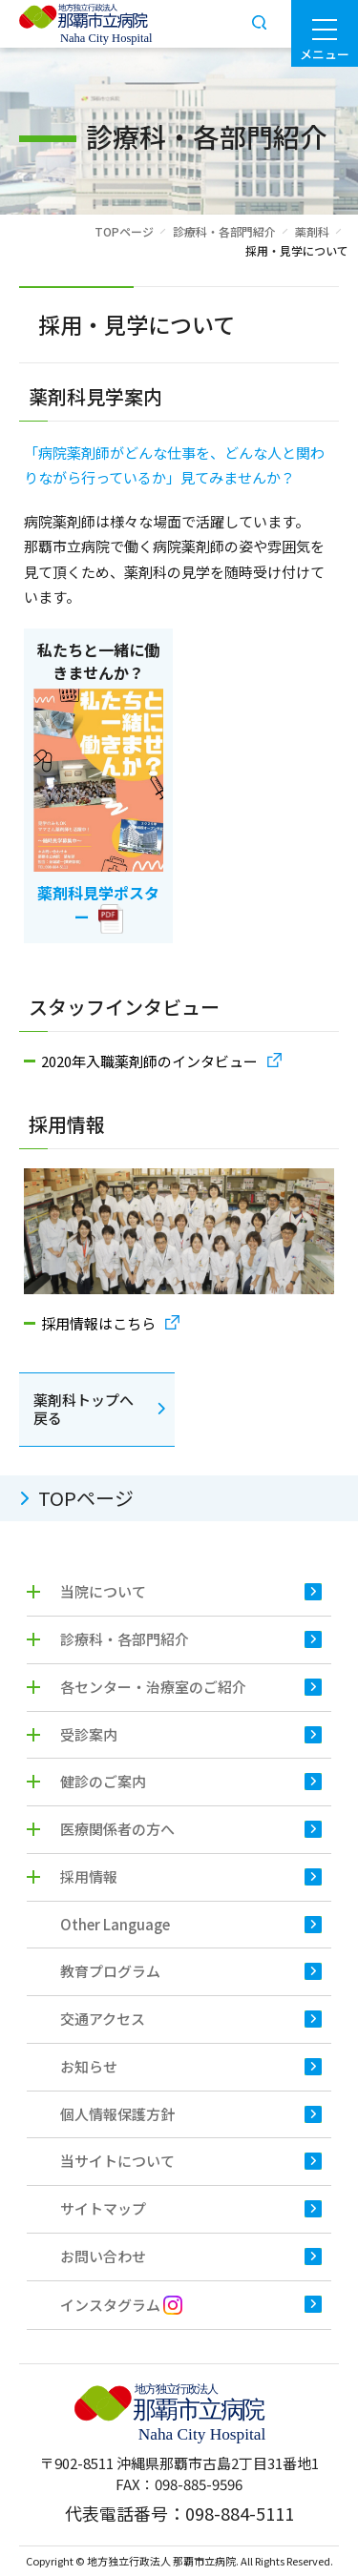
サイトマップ (103, 2208)
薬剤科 (312, 231)
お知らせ (88, 2066)
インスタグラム (121, 2305)
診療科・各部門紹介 (224, 231)
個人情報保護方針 (117, 2114)
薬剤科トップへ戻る (83, 1409)
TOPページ (124, 231)
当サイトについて (117, 2161)
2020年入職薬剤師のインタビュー (149, 1061)
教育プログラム (110, 1971)
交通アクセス (102, 2019)
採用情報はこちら (98, 1323)
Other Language (115, 1924)
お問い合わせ (103, 2256)
